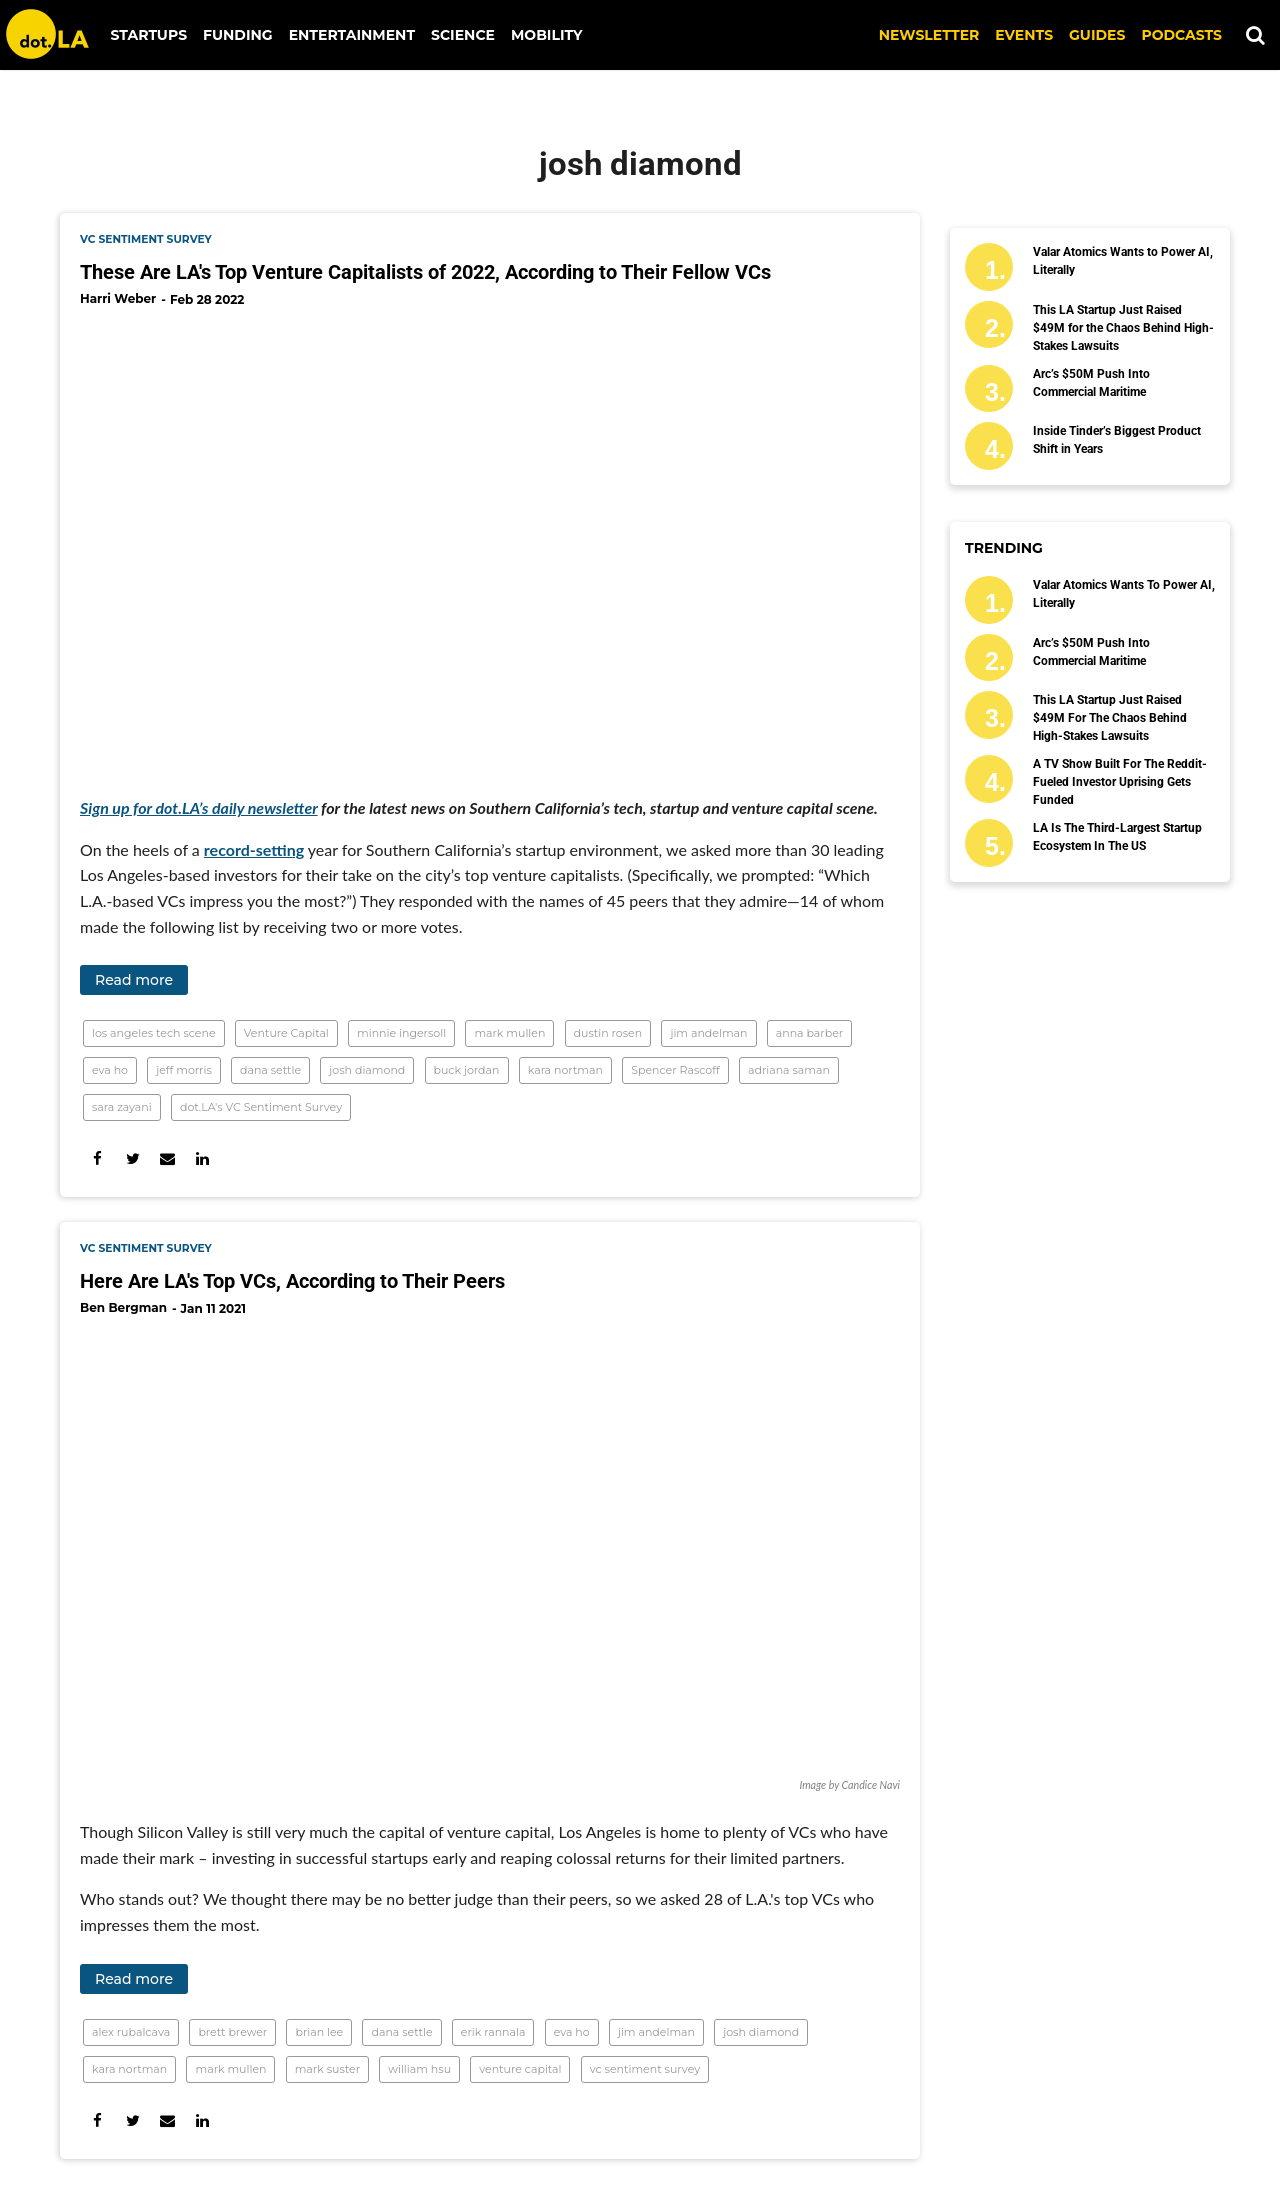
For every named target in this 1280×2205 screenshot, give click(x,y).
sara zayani (122, 1107)
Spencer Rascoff (675, 1070)
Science (463, 35)
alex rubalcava (131, 2032)
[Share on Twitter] (132, 1158)
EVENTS (1024, 35)
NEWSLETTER (929, 35)
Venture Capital (286, 1033)
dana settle (270, 1070)
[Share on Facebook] (97, 1158)
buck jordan (467, 1070)
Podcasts (1181, 35)
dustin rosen (608, 1033)
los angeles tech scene (154, 1033)
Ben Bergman (123, 1307)
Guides (1097, 35)
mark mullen (509, 1033)
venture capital (520, 2069)
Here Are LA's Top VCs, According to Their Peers (292, 1281)
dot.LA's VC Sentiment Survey (261, 1107)
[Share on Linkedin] (202, 1158)
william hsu (419, 2069)
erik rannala (493, 2032)
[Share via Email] (167, 1158)
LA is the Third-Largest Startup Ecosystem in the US (1117, 837)
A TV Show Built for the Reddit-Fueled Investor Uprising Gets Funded (1120, 782)
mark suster (327, 2069)
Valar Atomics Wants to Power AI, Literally (1123, 261)
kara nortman (565, 1070)
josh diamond (367, 1070)
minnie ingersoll (401, 1033)
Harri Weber (118, 298)
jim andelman (708, 1033)
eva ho (110, 1070)
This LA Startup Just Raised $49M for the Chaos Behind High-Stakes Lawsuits (1123, 328)
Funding (238, 35)
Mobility (546, 35)
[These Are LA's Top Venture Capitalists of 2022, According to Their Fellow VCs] (490, 544)
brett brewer (232, 2032)
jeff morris (184, 1070)
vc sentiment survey (146, 239)
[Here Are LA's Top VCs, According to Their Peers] (490, 1553)
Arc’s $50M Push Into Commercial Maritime (1091, 383)
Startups (149, 35)
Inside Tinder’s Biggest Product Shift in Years (1117, 440)
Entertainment (352, 35)
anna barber (809, 1033)
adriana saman (789, 1070)
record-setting (254, 849)
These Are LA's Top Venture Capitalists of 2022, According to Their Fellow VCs (425, 272)
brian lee (319, 2032)
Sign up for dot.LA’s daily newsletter (199, 807)
